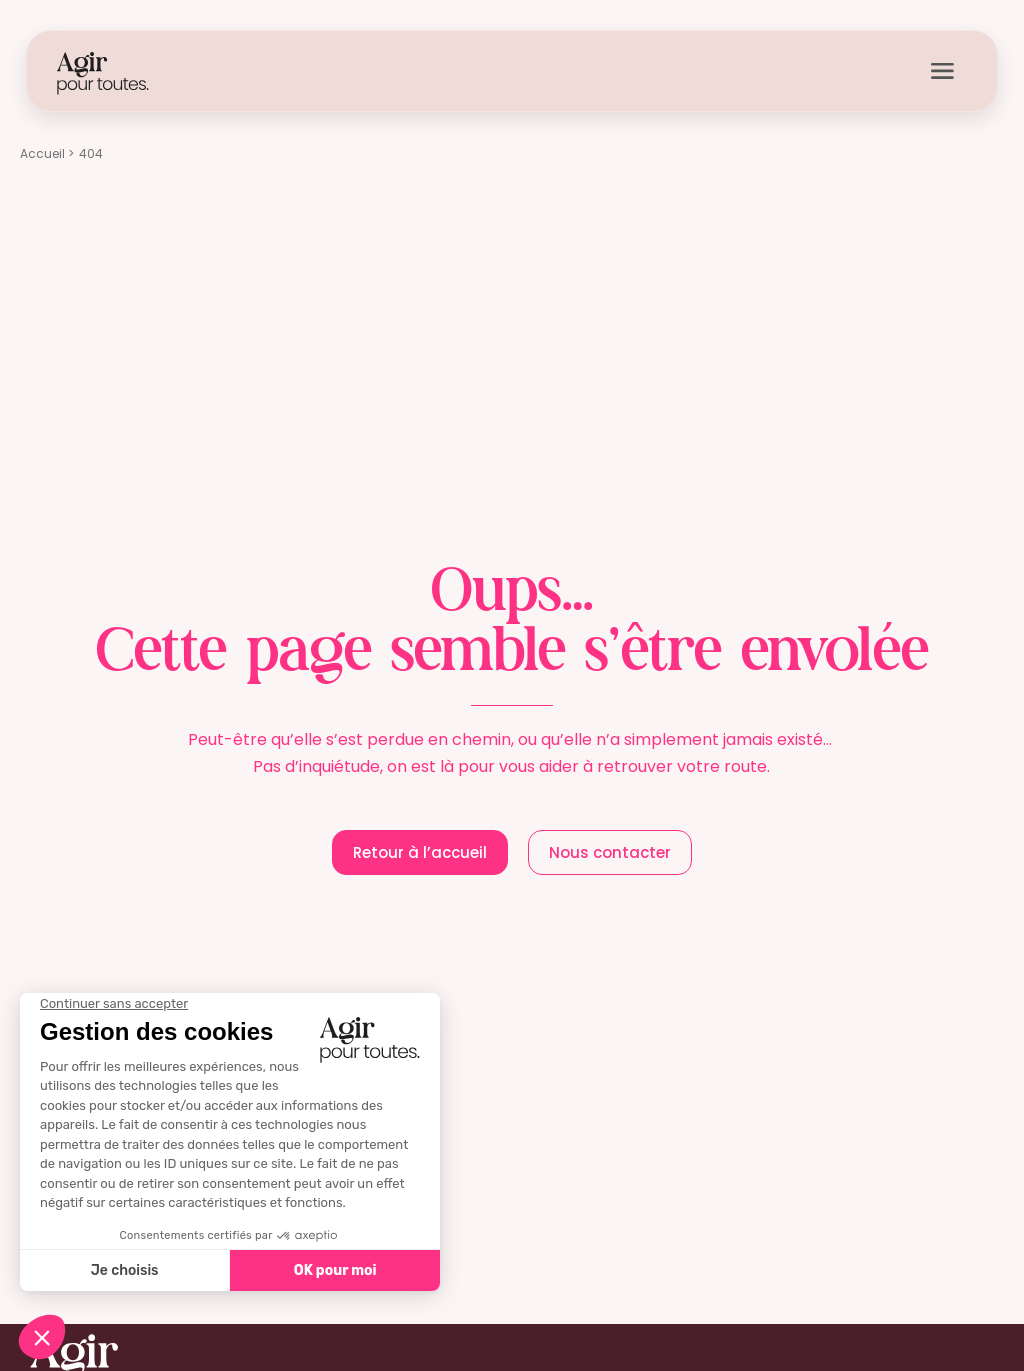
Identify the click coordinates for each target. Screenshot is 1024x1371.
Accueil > (47, 153)
